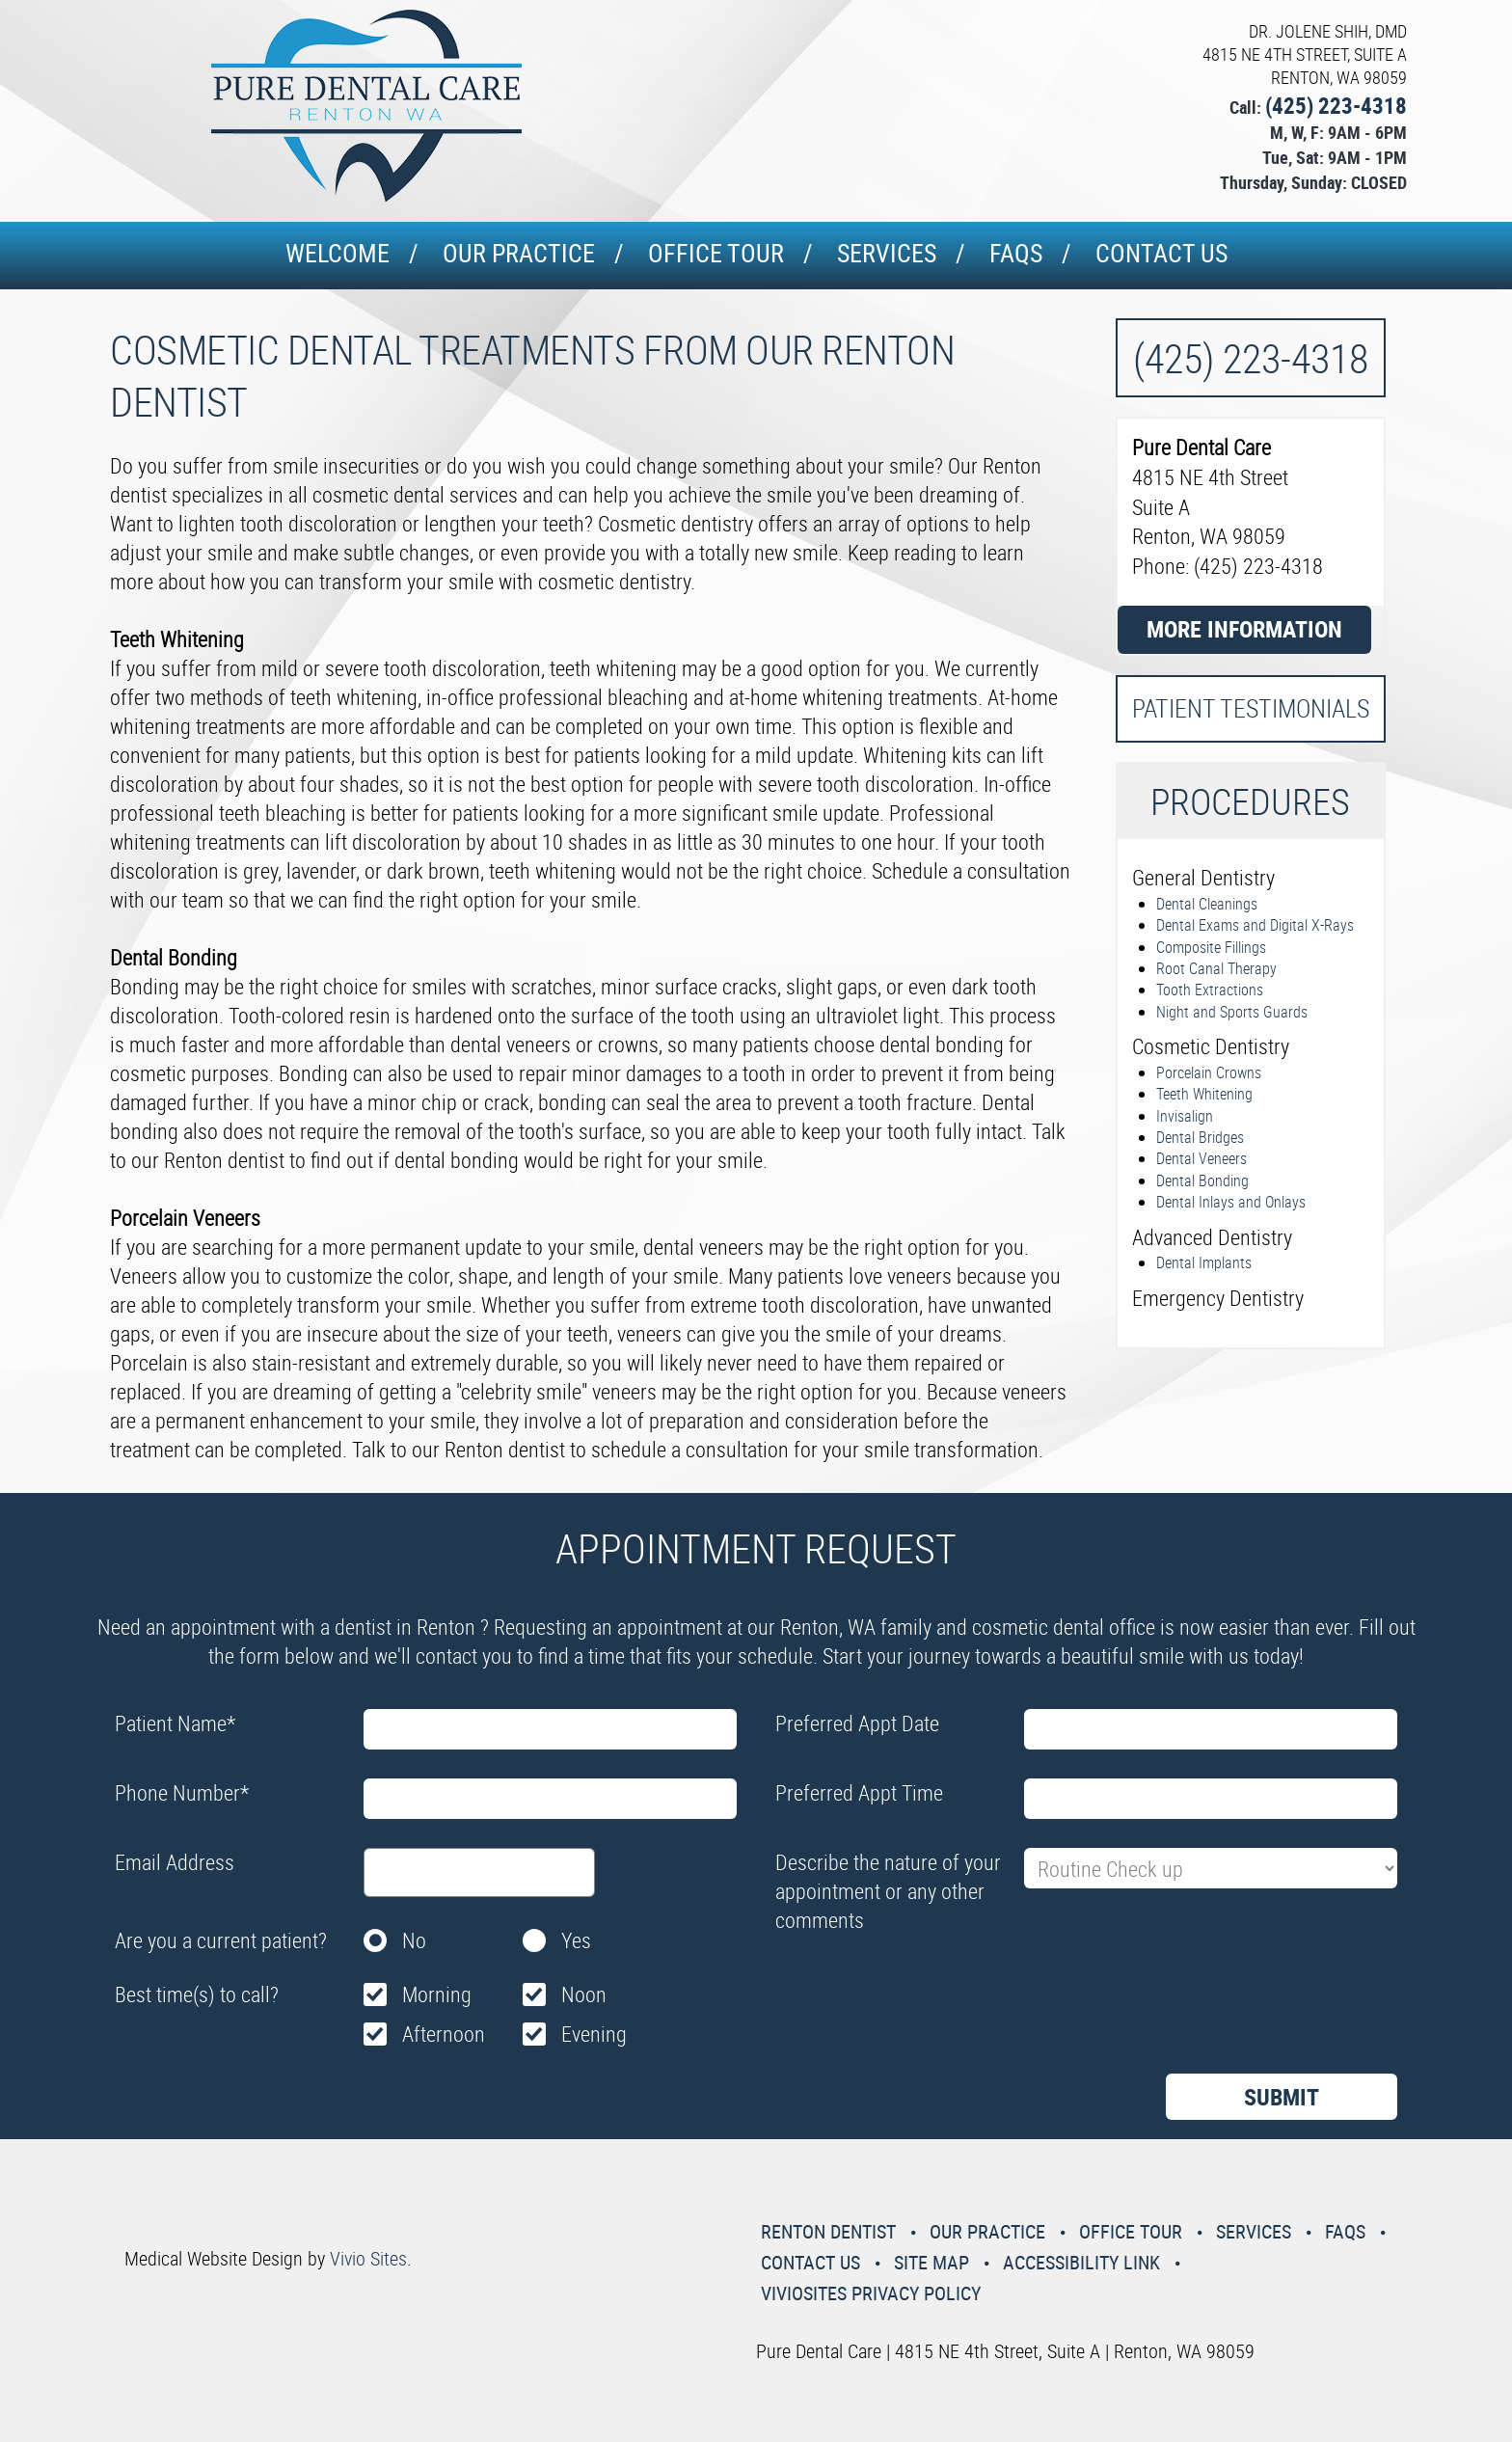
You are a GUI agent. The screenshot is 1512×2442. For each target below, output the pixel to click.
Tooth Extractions (1209, 989)
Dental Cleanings (1206, 903)
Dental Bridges (1200, 1137)
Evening (594, 2034)
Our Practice (519, 253)
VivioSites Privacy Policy (871, 2293)
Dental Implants (1204, 1262)
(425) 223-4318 (1336, 106)
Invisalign (1184, 1115)
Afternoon (443, 2034)
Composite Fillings (1211, 947)
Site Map (931, 2262)
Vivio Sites (368, 2258)
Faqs (1015, 253)
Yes (576, 1940)
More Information (1244, 628)
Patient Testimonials (1250, 708)
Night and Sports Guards (1232, 1011)
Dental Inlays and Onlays (1231, 1201)
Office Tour (716, 253)
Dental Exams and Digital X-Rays (1255, 925)
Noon (584, 1994)
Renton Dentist (828, 2231)
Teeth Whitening (1204, 1093)
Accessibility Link (1081, 2262)
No (414, 1940)
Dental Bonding (1202, 1180)
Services (886, 253)
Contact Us (1161, 253)
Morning (437, 1994)
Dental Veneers (1201, 1158)
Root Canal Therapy (1216, 968)
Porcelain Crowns (1208, 1072)
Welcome (337, 253)
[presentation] (921, 1986)
